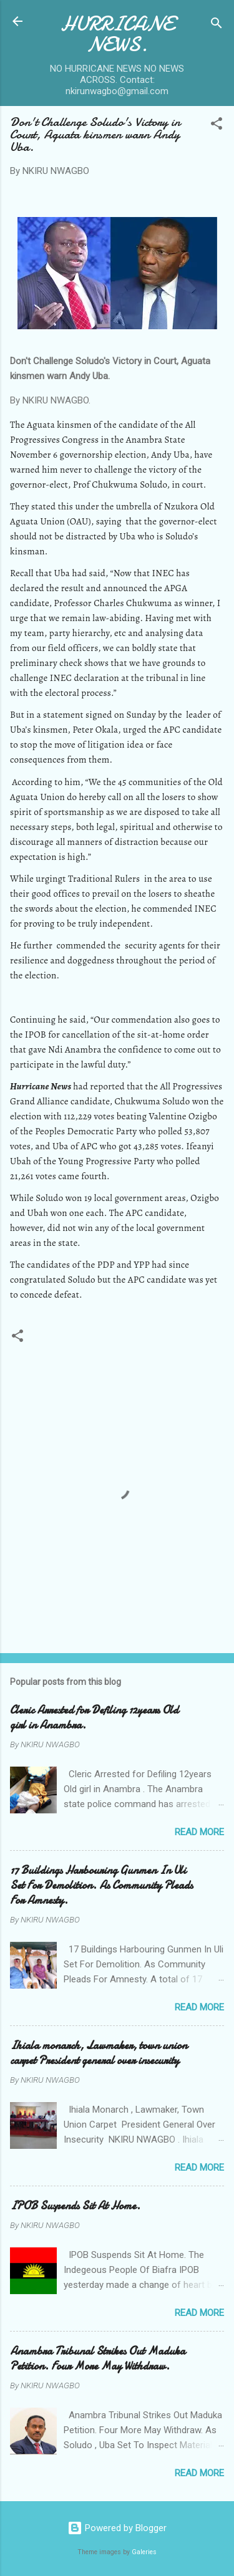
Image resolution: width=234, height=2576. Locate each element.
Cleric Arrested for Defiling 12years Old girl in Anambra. (94, 1717)
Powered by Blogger (117, 2528)
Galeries (144, 2552)
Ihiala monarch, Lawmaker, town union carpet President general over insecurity (98, 2053)
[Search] (216, 25)
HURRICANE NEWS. (117, 34)
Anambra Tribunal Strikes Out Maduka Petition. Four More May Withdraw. (97, 2358)
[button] (216, 125)
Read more (199, 1832)
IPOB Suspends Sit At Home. (75, 2206)
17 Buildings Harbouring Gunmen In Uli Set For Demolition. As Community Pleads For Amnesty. (101, 1885)
